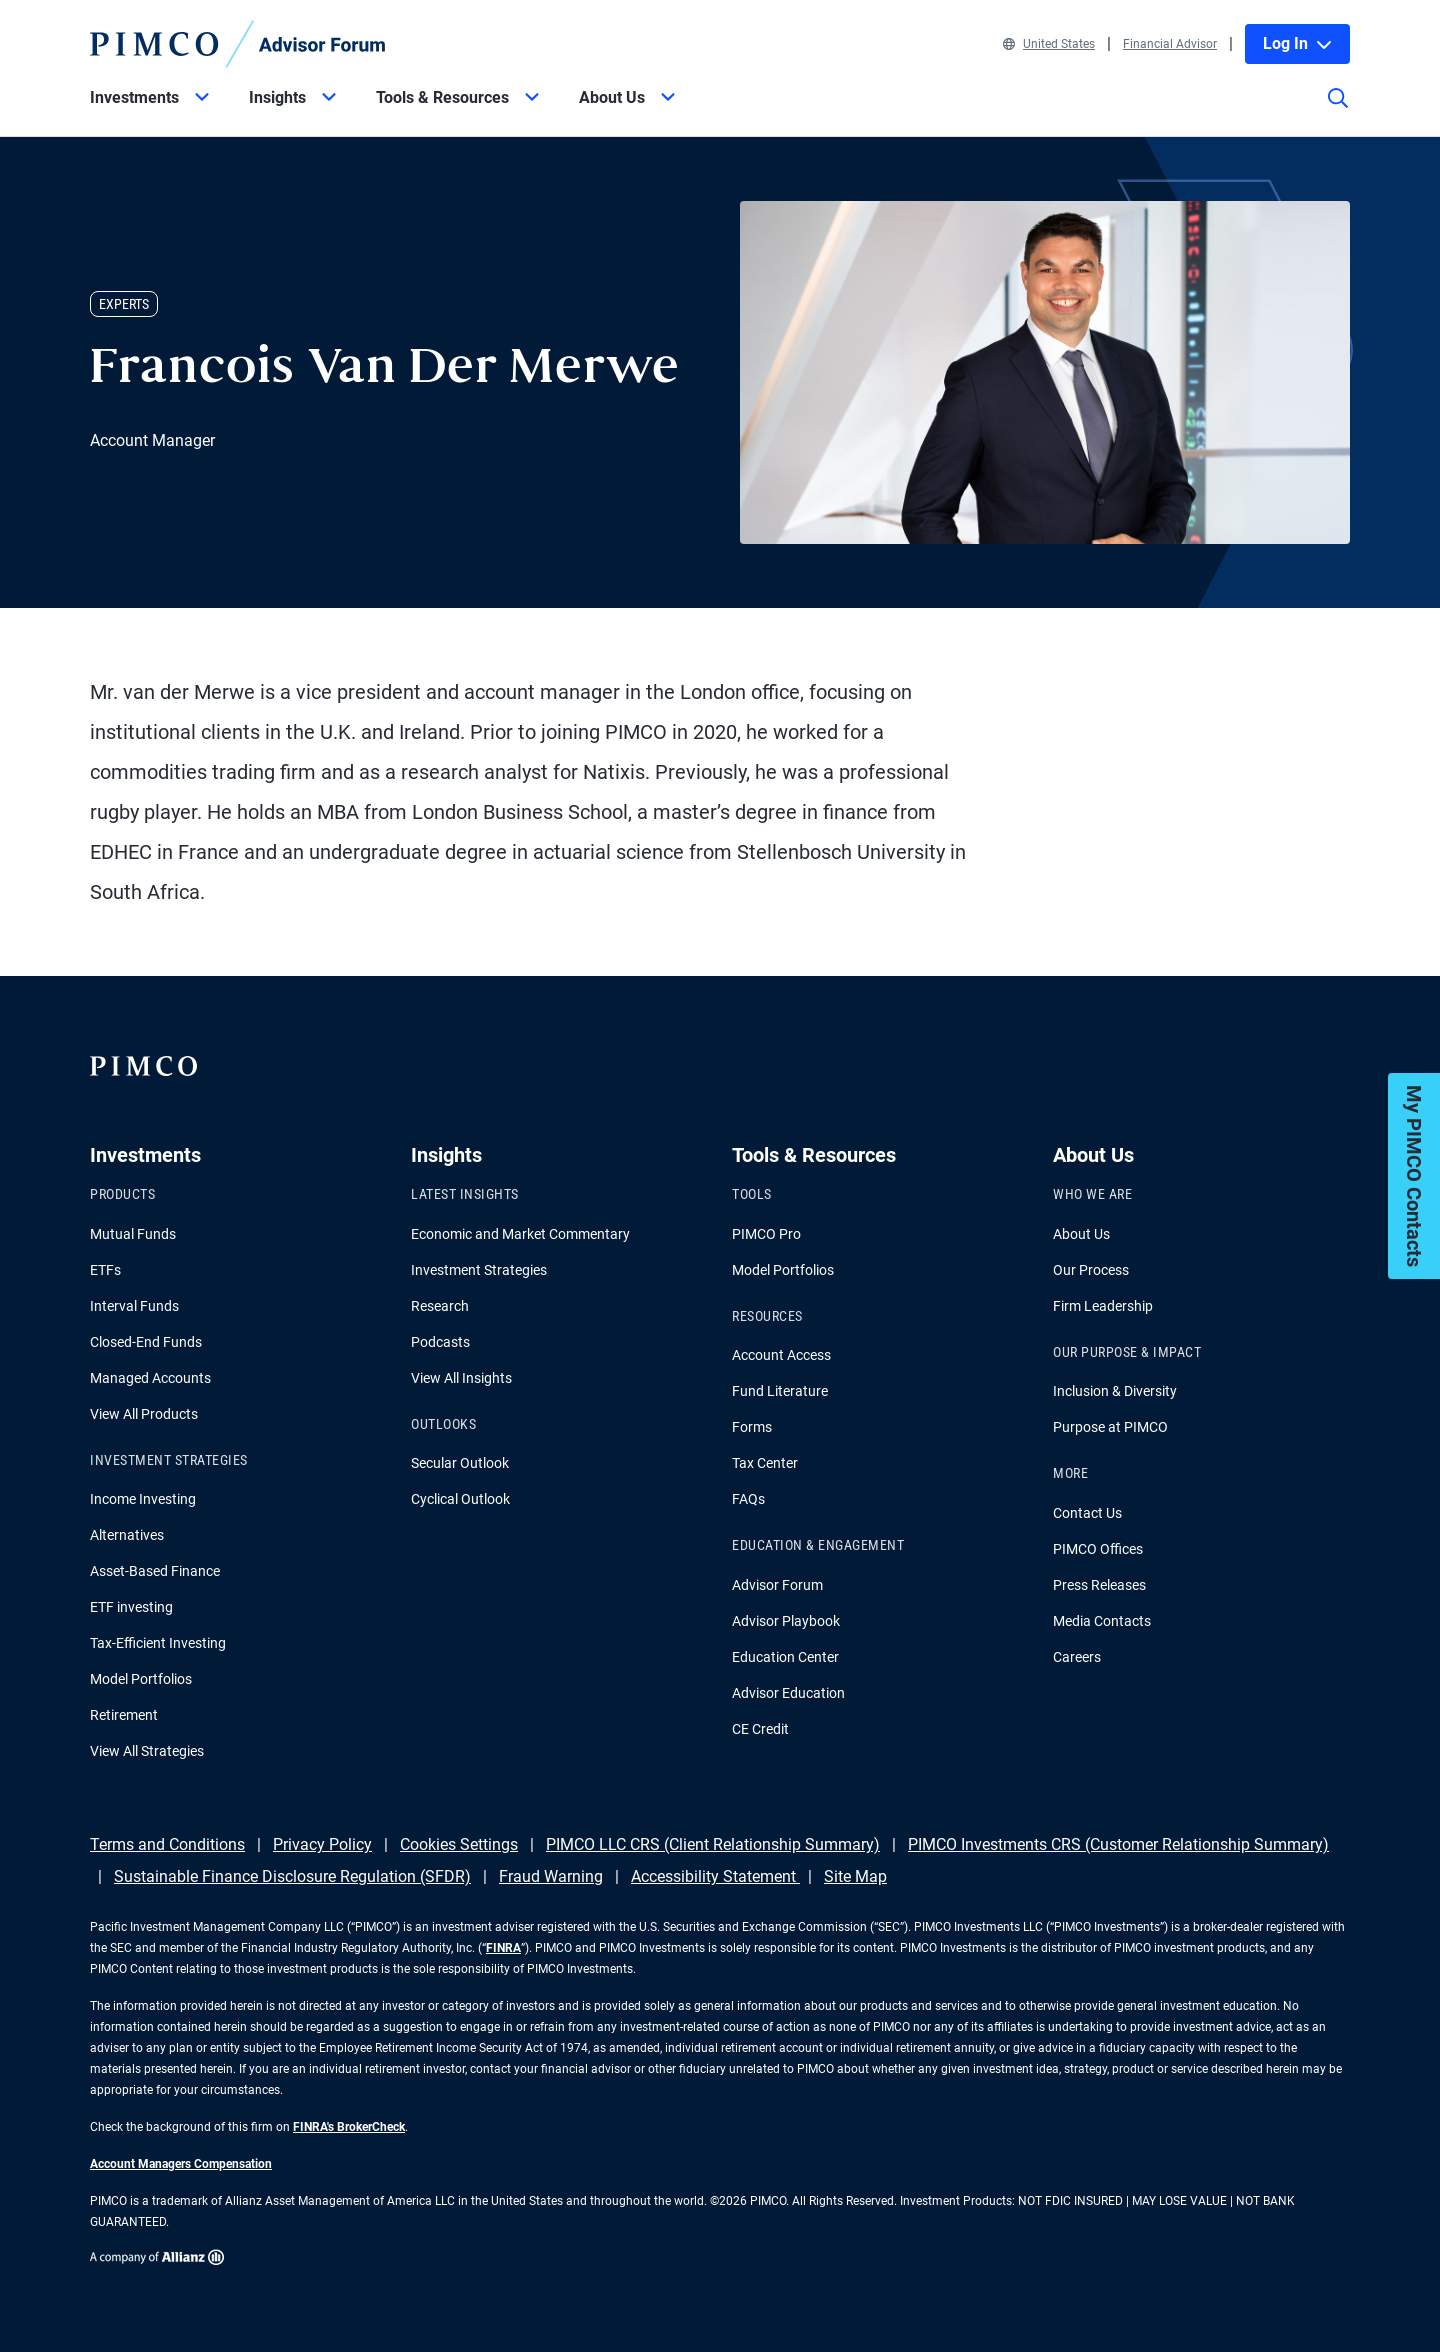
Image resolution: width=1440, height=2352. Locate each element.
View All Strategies (147, 1751)
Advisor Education (788, 1693)
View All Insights (461, 1378)
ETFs (105, 1270)
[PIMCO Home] (238, 44)
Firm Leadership (1103, 1306)
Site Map (855, 1876)
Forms (752, 1427)
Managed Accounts (150, 1378)
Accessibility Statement (715, 1876)
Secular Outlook (460, 1463)
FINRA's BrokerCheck (349, 2127)
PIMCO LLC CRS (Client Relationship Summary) (713, 1844)
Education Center (785, 1657)
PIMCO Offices (1098, 1549)
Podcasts (440, 1342)
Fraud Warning (551, 1876)
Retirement (124, 1715)
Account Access (781, 1355)
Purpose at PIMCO (1110, 1427)
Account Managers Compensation (181, 2164)
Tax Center (765, 1463)
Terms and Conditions (167, 1844)
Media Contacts (1102, 1621)
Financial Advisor (1170, 44)
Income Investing (143, 1499)
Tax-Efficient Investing (158, 1643)
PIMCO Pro (766, 1234)
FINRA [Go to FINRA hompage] (503, 1948)
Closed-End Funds (146, 1342)
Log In (1297, 43)
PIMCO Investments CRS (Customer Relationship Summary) (1118, 1844)
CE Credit (760, 1729)
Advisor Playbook (786, 1621)
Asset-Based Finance (155, 1571)
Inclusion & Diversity (1115, 1391)
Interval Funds (134, 1306)
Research (440, 1306)
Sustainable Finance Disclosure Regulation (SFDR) (292, 1876)
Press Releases (1099, 1585)
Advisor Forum (777, 1585)
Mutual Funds (133, 1234)
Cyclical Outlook (460, 1499)
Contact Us (1087, 1513)
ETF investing (131, 1607)
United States (1049, 44)
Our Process (1091, 1270)
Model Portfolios (141, 1679)
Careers (1077, 1657)
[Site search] (1338, 112)
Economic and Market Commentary (520, 1234)
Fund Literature (780, 1391)
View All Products (144, 1414)
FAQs (748, 1499)
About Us (1081, 1234)
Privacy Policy (322, 1844)
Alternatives (127, 1535)
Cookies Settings (459, 1844)
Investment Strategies (479, 1270)
